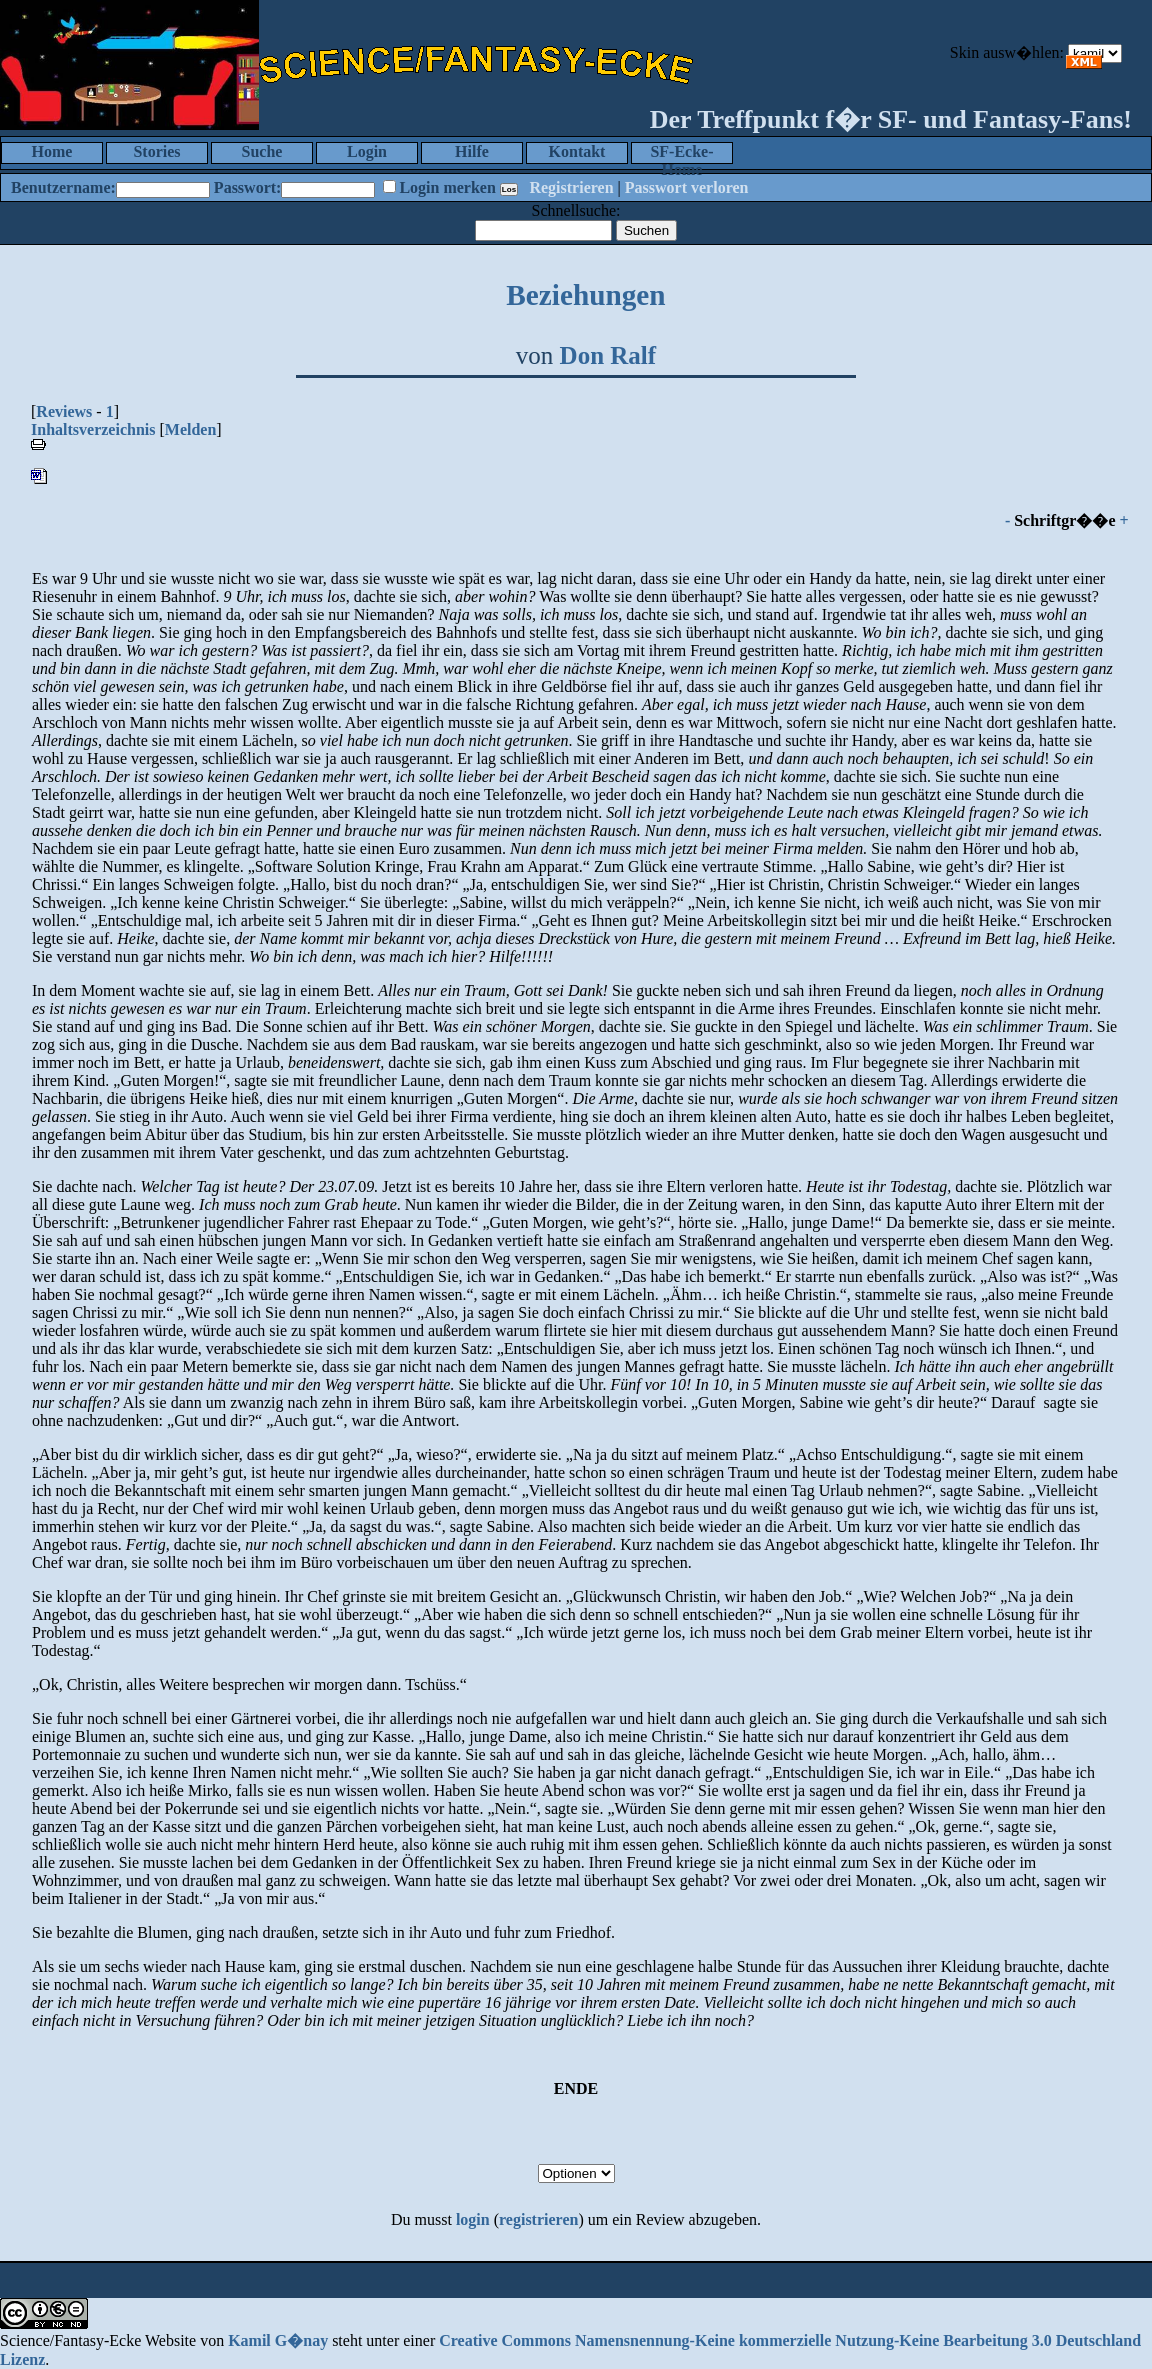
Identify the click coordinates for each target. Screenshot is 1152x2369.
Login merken (447, 187)
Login (367, 151)
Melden (191, 429)
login (473, 2219)
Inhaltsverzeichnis (93, 429)
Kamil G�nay (278, 2340)
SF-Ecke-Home (681, 153)
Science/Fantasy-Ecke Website (98, 2340)
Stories (156, 151)
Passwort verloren (687, 187)
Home (52, 151)
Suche (262, 151)
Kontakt (577, 151)
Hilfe (472, 151)
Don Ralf (608, 355)
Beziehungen (585, 295)
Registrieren (571, 187)
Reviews (64, 411)
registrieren (538, 2219)
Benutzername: (63, 187)
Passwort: (248, 187)
